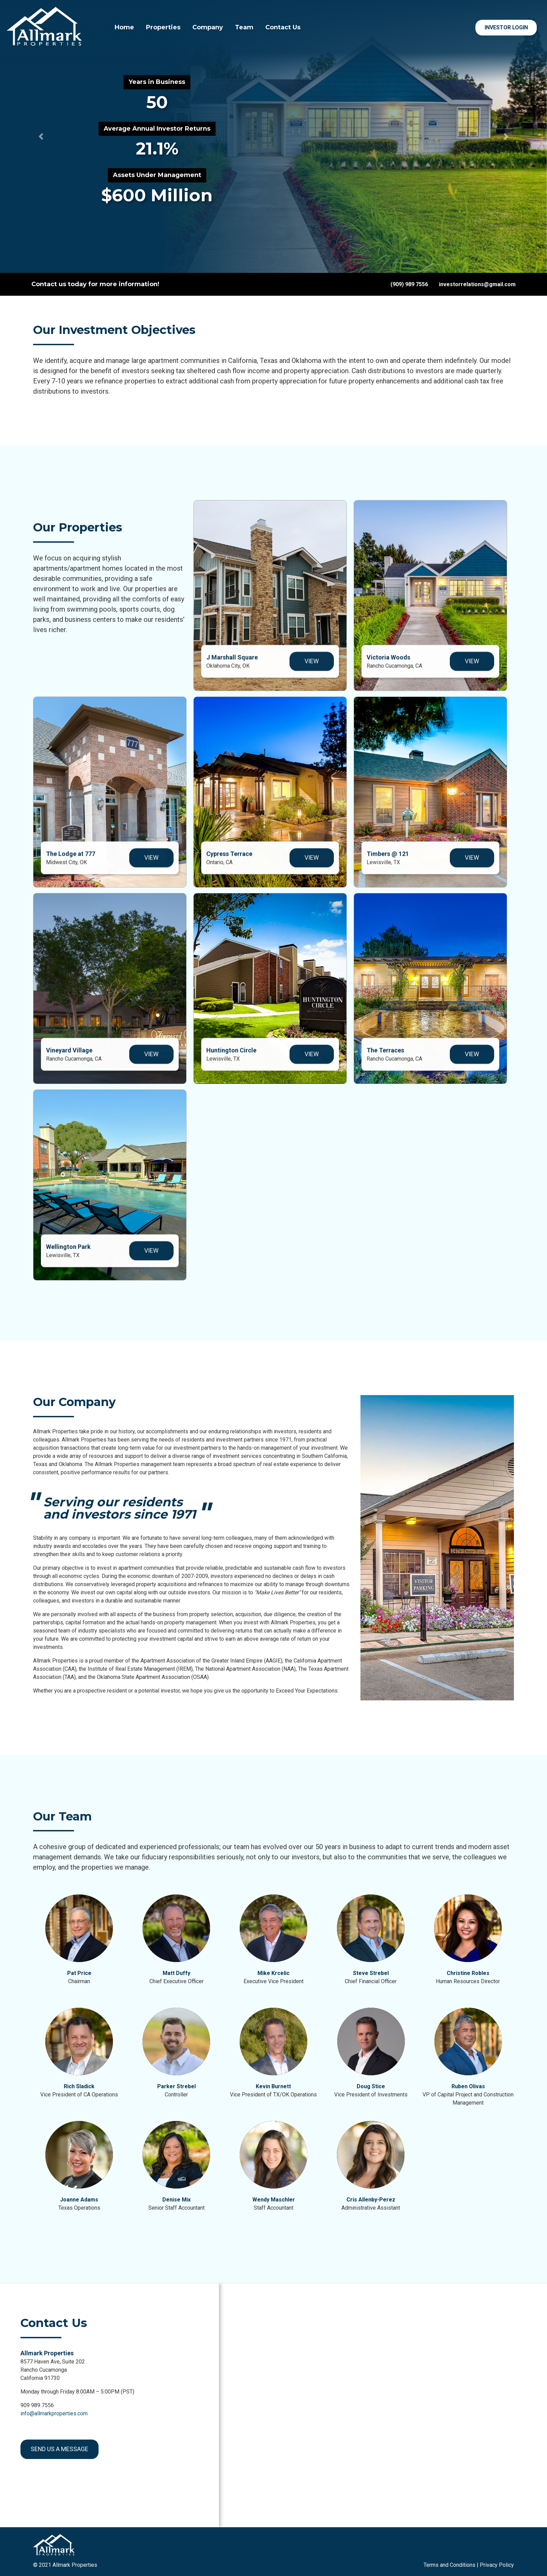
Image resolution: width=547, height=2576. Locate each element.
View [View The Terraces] (472, 1061)
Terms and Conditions (449, 2565)
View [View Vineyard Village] (151, 1061)
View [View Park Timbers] (472, 864)
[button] (41, 136)
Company (207, 27)
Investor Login (506, 27)
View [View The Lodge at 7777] (151, 864)
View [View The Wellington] (151, 1257)
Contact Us (282, 27)
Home (124, 27)
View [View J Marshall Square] (312, 668)
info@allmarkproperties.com (54, 2413)
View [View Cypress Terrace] (312, 864)
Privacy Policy (497, 2565)
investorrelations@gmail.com (477, 284)
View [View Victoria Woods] (472, 668)
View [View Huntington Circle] (312, 1061)
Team (244, 27)
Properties (163, 27)
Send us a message (59, 2449)
